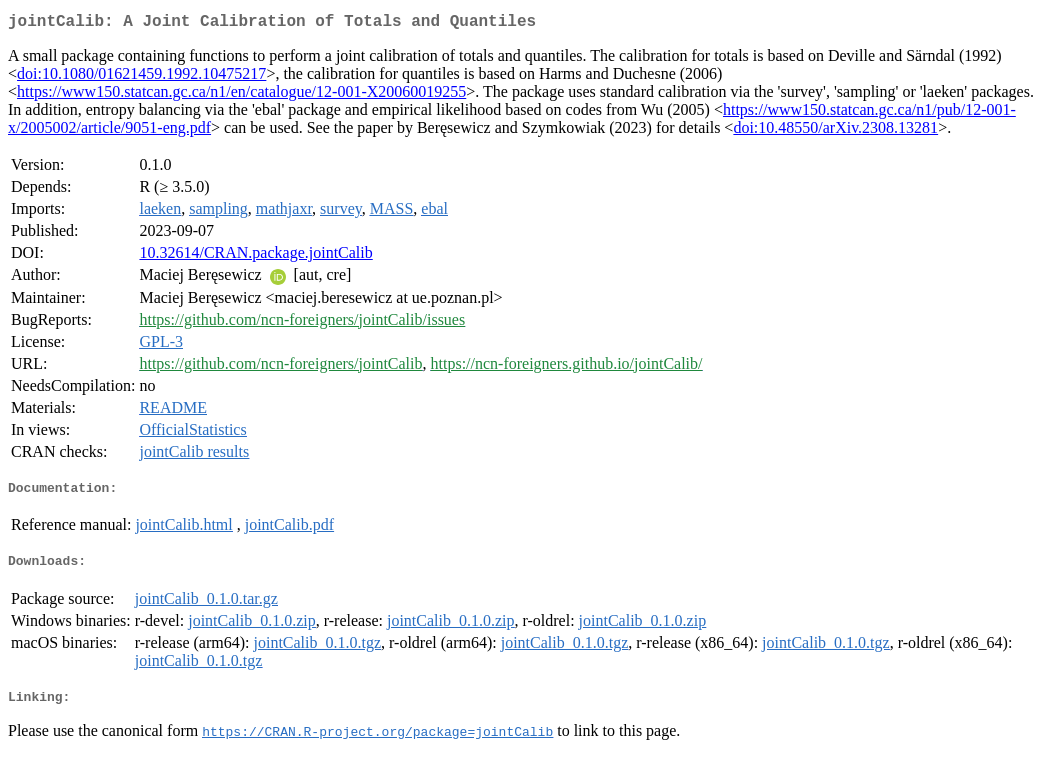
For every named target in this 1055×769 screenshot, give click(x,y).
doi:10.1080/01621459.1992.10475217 (141, 77)
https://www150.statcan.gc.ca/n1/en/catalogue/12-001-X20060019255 (241, 95)
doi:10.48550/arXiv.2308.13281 (835, 131)
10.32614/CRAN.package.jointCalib (255, 256)
